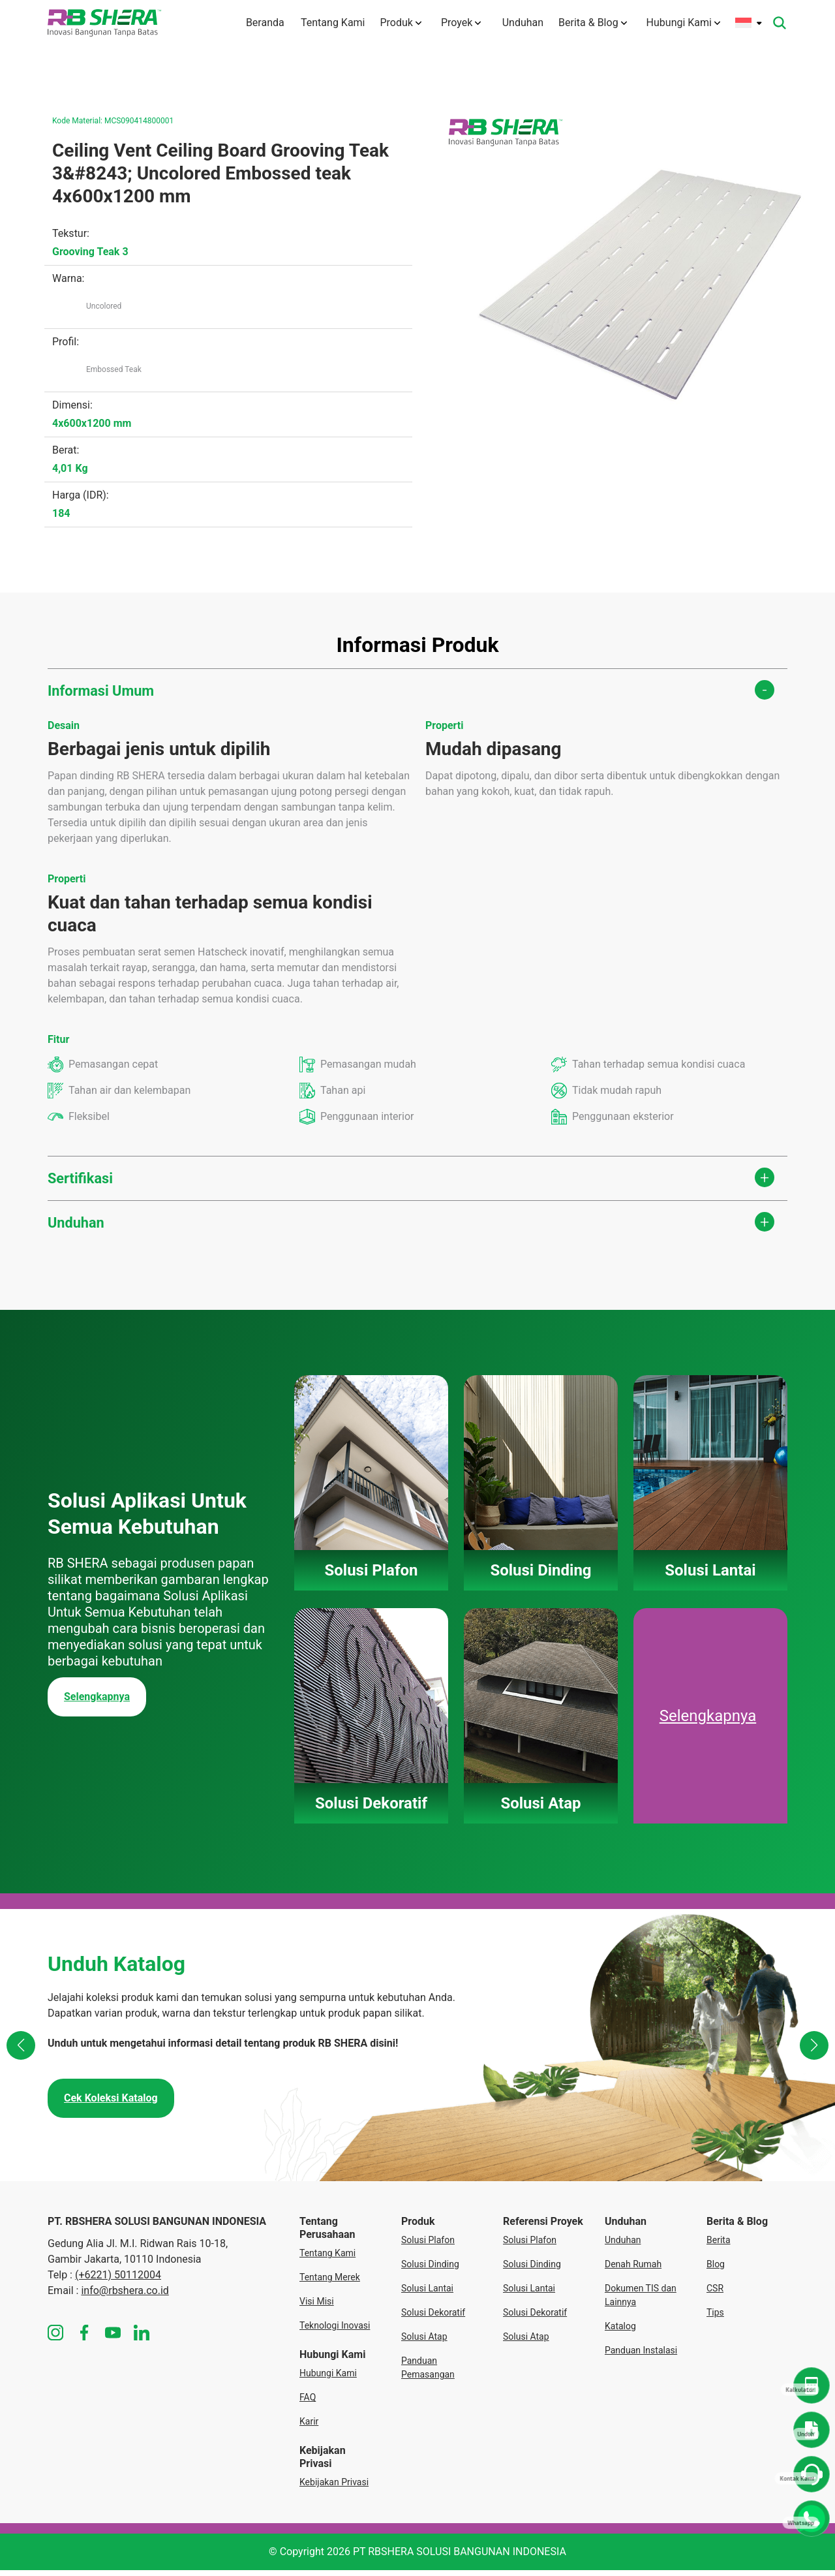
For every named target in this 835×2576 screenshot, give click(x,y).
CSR (714, 2294)
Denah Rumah (633, 2270)
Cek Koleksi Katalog (111, 2104)
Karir (308, 2427)
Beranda (254, 22)
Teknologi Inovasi (334, 2331)
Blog (715, 2270)
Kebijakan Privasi (334, 2488)
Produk (397, 22)
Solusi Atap (424, 2342)
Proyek (458, 22)
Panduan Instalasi (641, 2356)
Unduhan (518, 22)
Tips (715, 2318)
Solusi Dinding (430, 2270)
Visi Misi (316, 2307)
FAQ (307, 2403)
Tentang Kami (325, 22)
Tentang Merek (329, 2283)
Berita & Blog (592, 22)
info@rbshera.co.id (124, 2296)
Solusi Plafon (428, 2246)
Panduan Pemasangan (428, 2373)
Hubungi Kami (683, 22)
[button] (22, 2052)
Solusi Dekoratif (433, 2318)
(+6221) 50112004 (118, 2280)
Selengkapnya (97, 1702)
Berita (718, 2246)
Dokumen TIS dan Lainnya (640, 2301)
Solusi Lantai (427, 2294)
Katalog (620, 2332)
